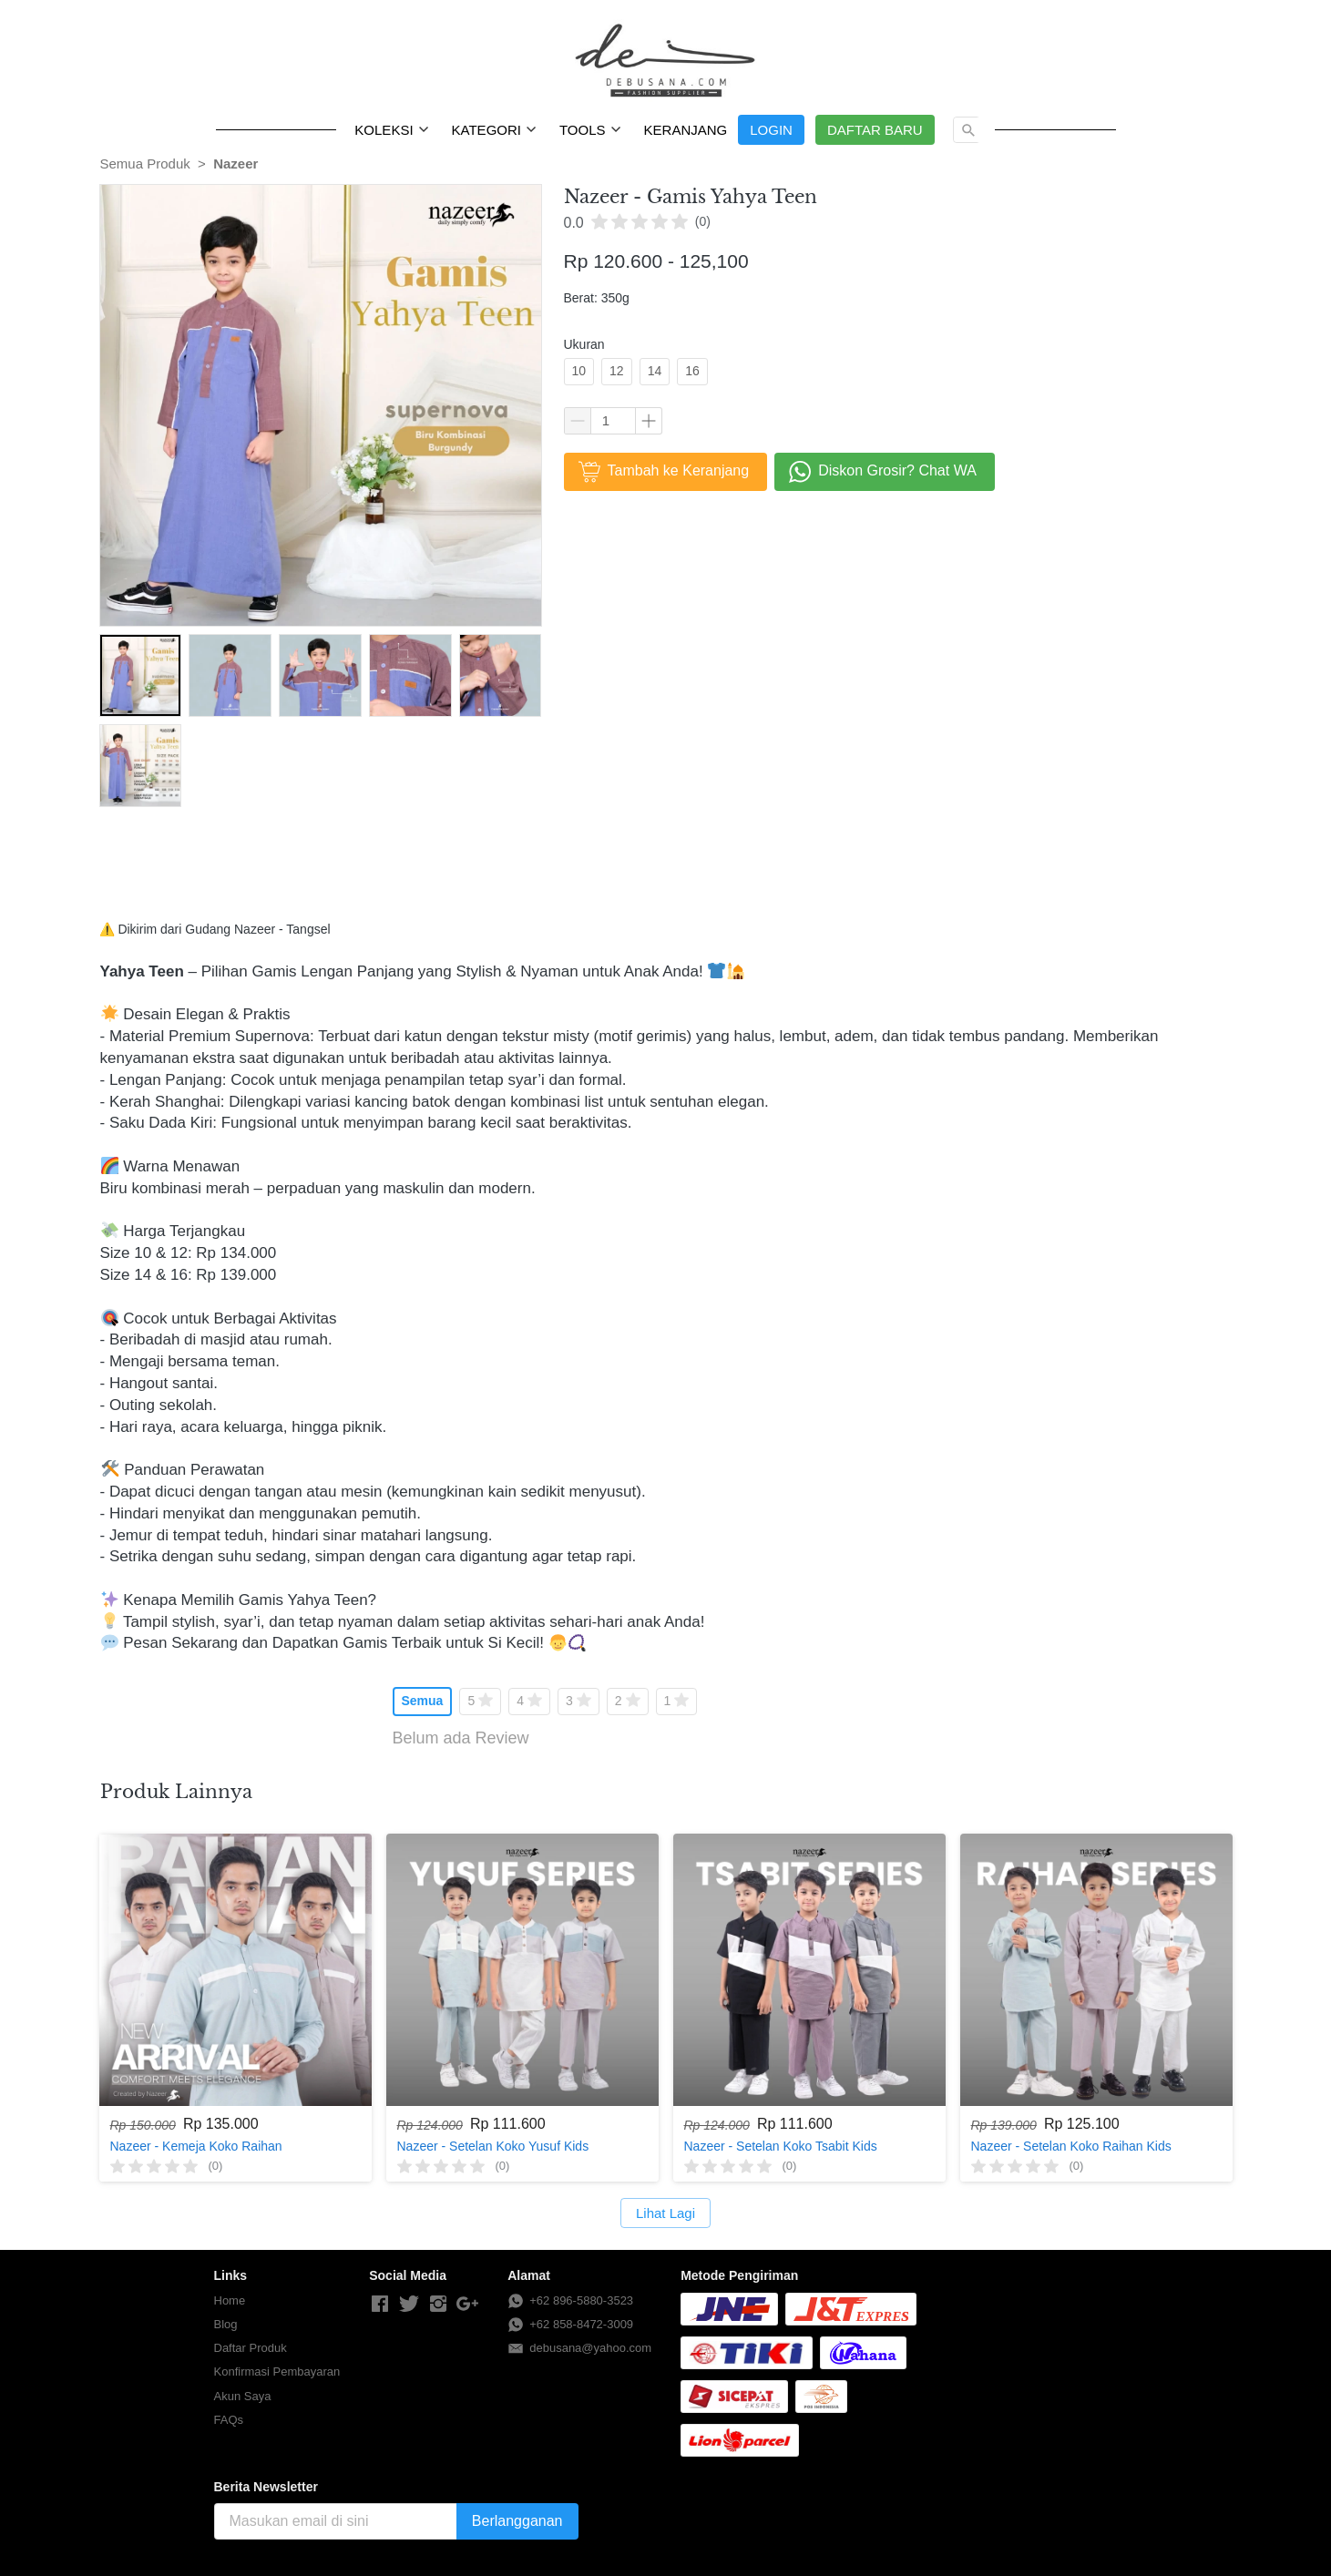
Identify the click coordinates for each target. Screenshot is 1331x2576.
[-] (380, 2304)
